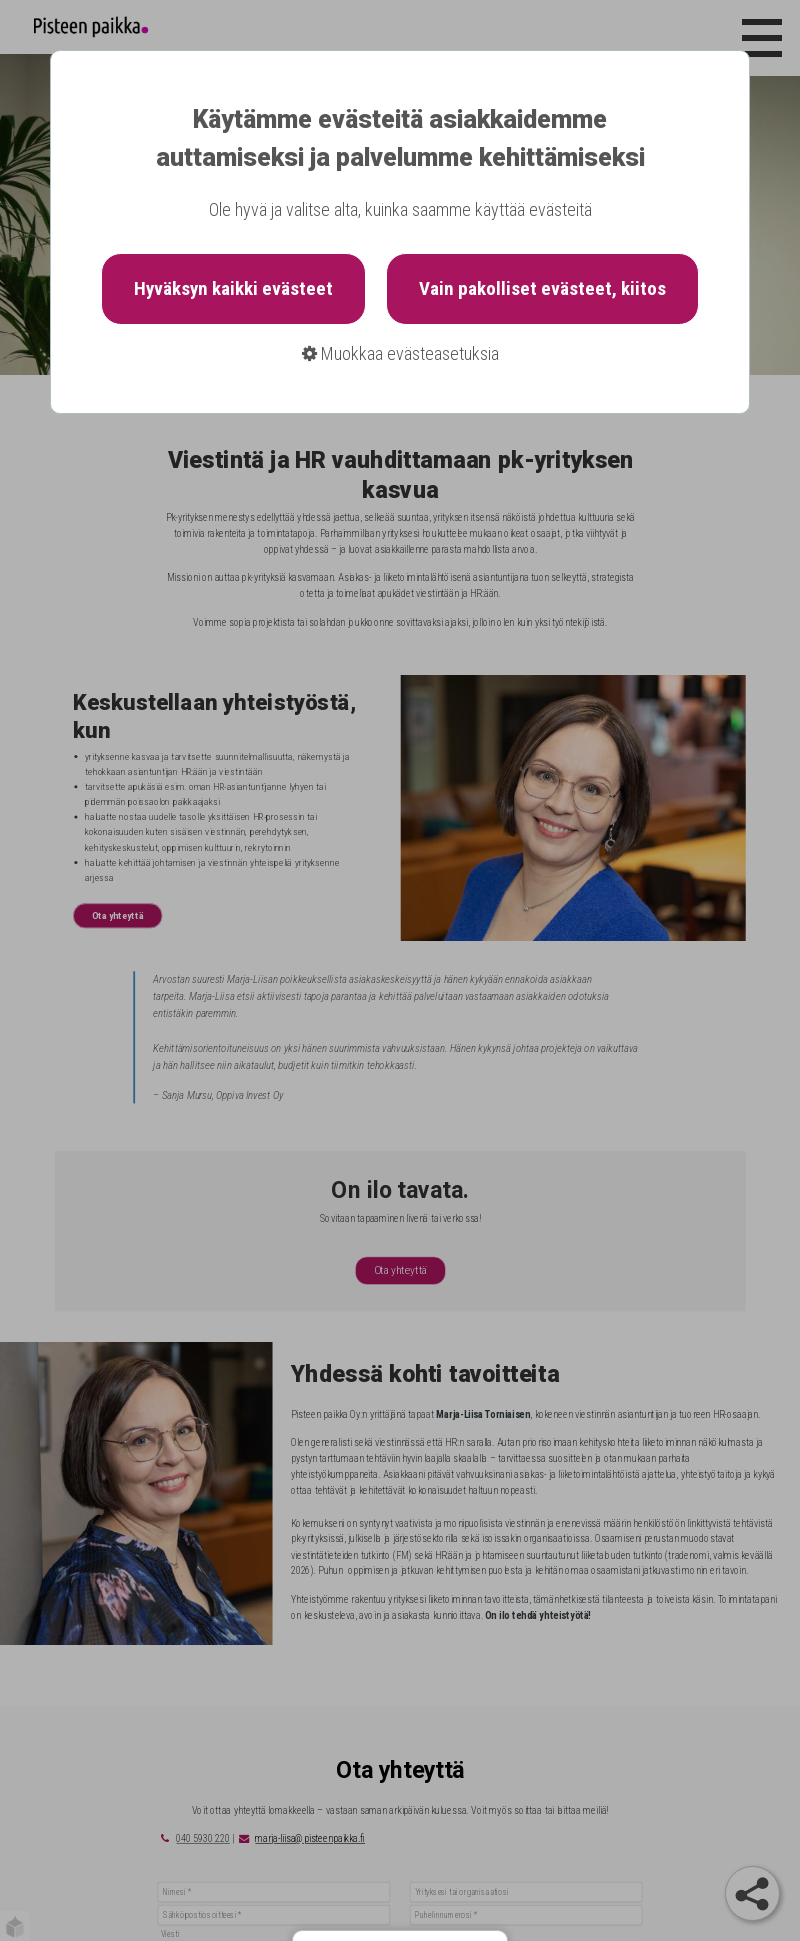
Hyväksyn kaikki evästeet (233, 288)
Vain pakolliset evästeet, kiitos (542, 288)
